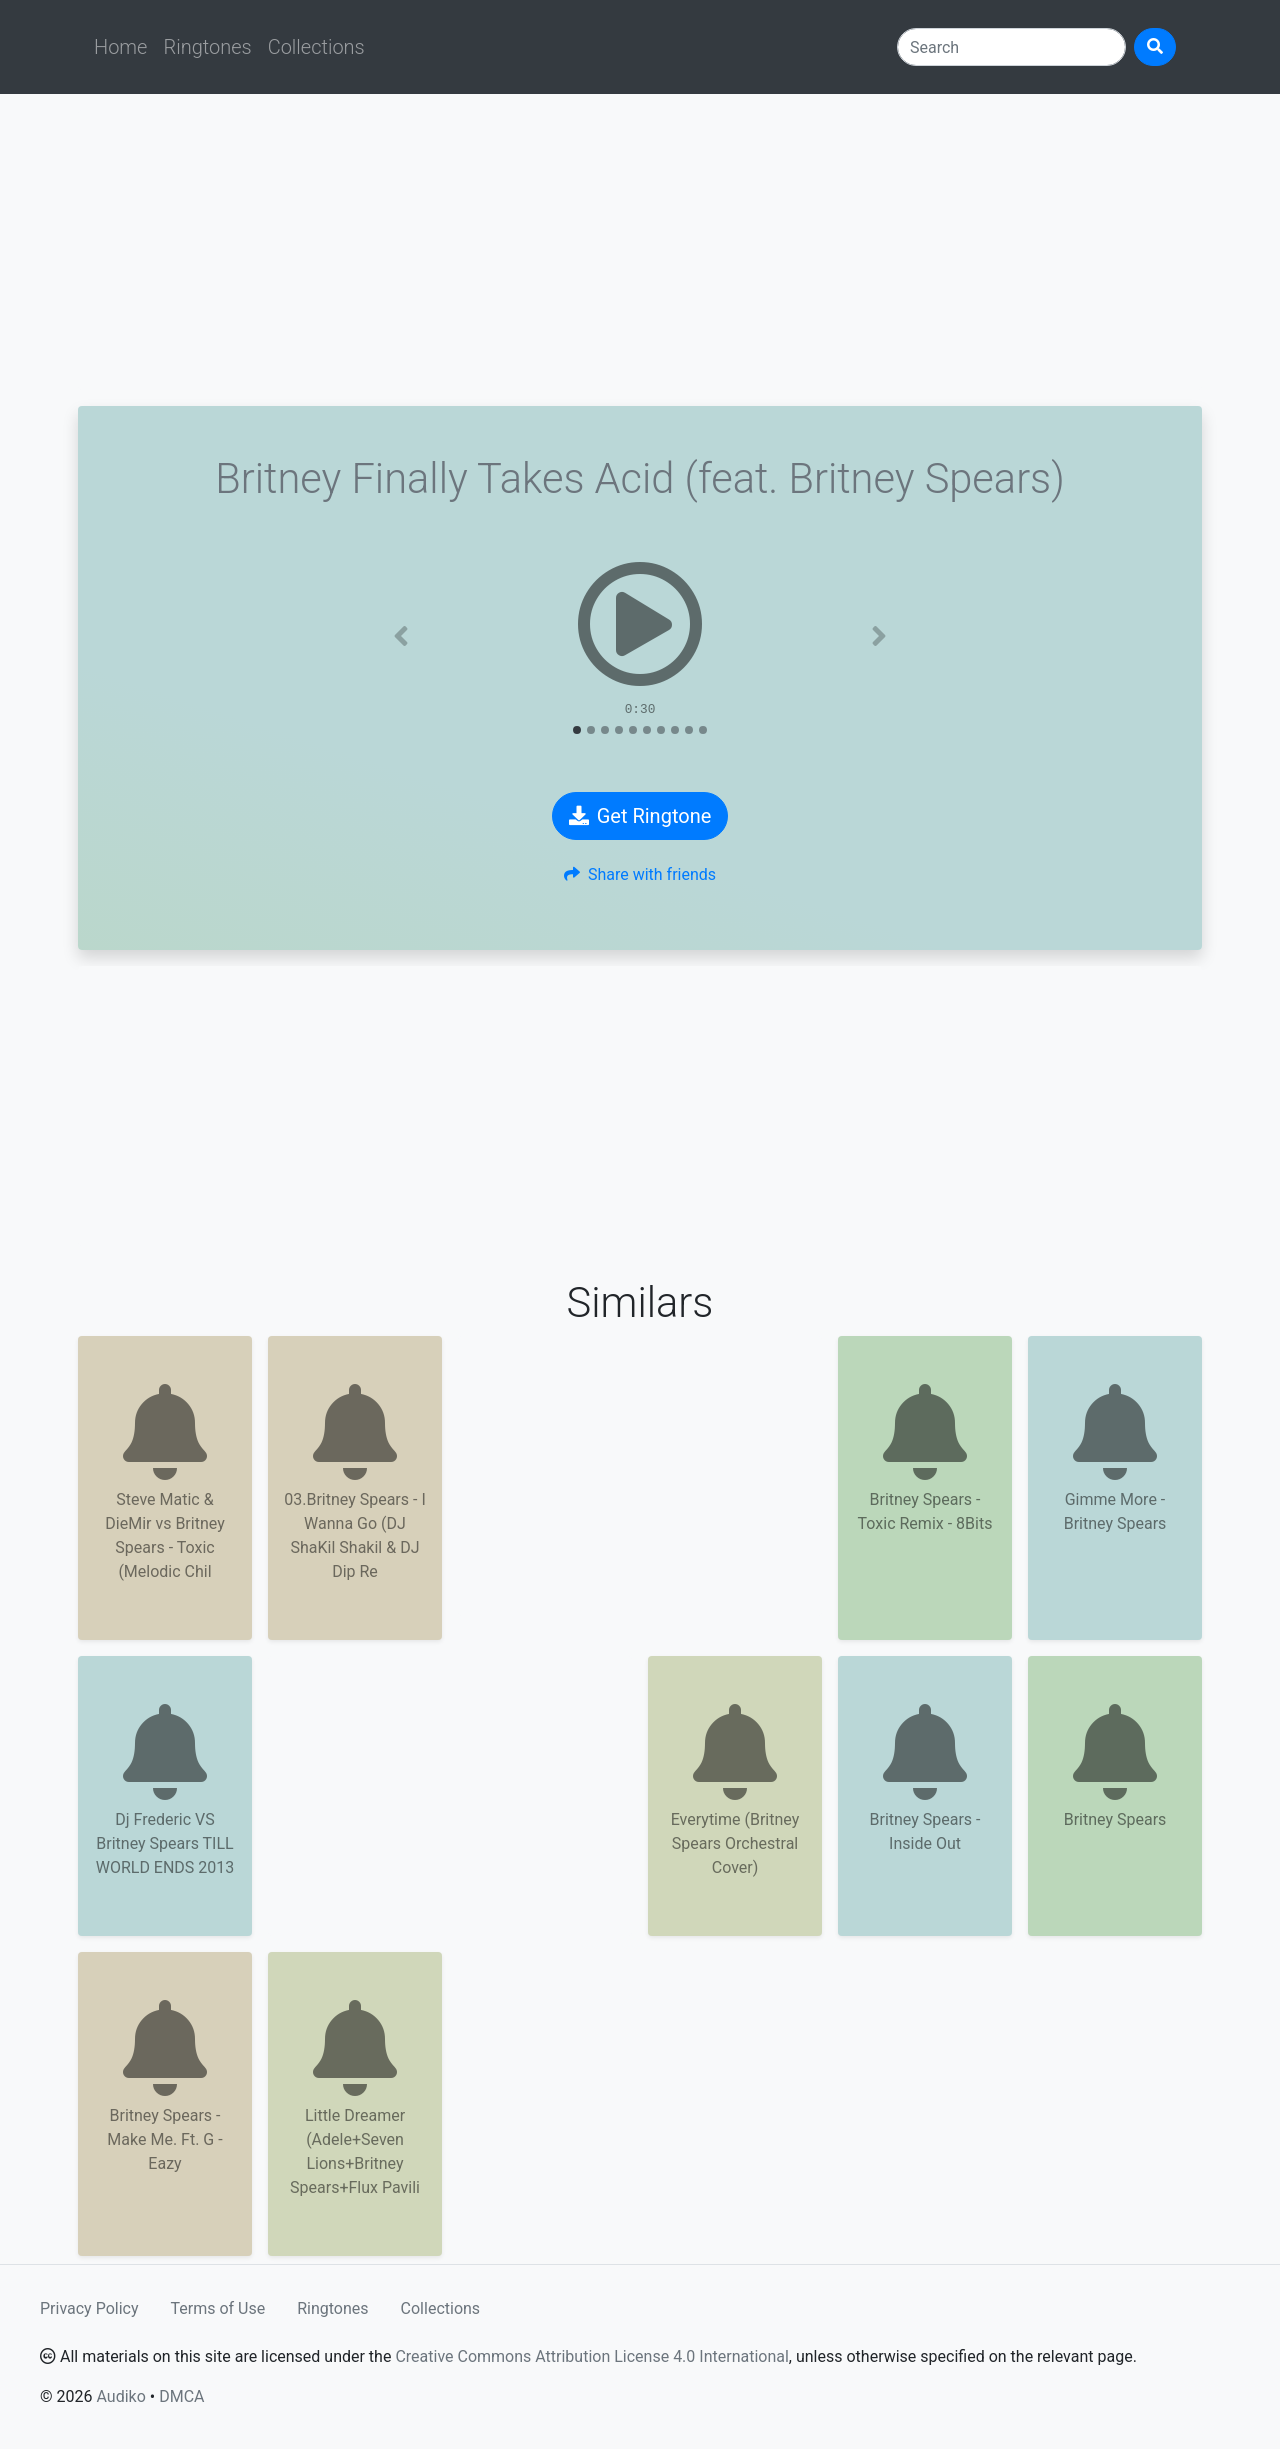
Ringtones (207, 47)
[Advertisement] (640, 250)
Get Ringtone (640, 816)
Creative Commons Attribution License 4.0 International (591, 2356)
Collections (316, 47)
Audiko (120, 2396)
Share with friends (640, 874)
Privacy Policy (89, 2308)
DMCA (181, 2396)
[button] (401, 636)
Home (120, 47)
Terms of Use (218, 2308)
